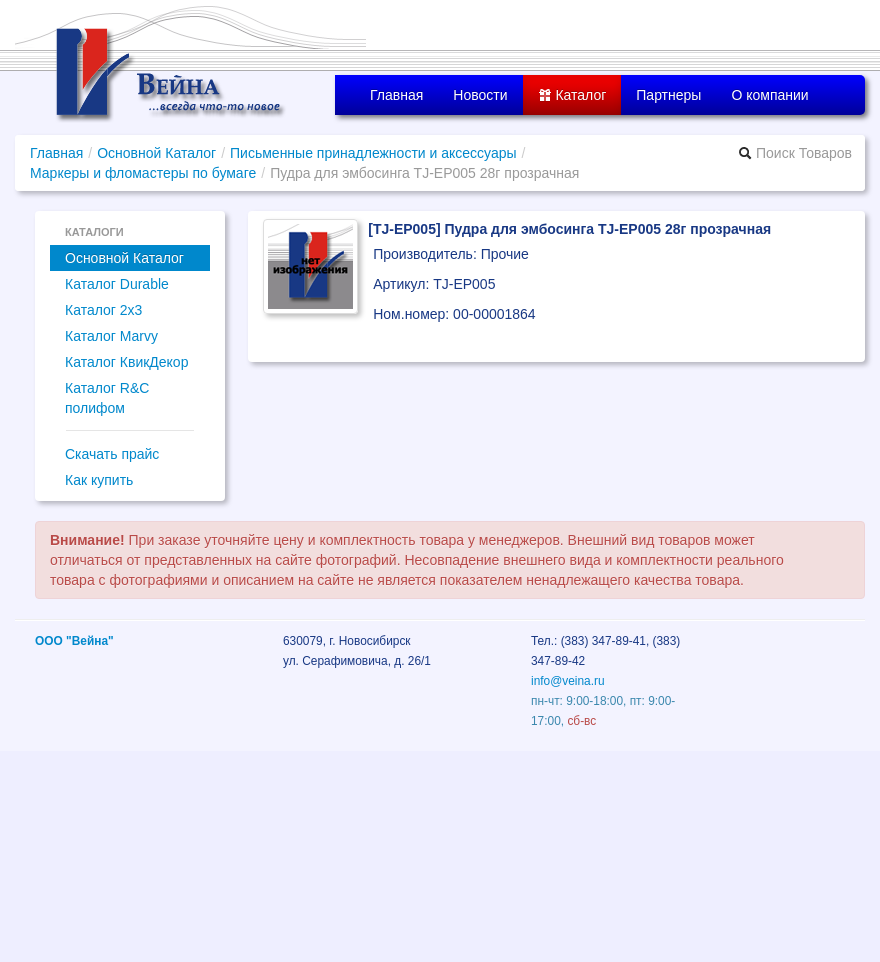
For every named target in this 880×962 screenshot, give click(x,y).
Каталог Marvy (111, 336)
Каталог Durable (117, 284)
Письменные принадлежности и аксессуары (373, 153)
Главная (396, 95)
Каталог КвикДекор (126, 362)
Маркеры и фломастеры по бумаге (143, 173)
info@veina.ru (568, 681)
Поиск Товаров (795, 153)
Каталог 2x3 (103, 310)
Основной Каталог (156, 153)
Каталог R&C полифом (107, 398)
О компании (769, 95)
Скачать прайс (112, 454)
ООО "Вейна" (74, 641)
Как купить (99, 480)
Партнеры (668, 95)
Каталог (572, 95)
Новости (480, 95)
